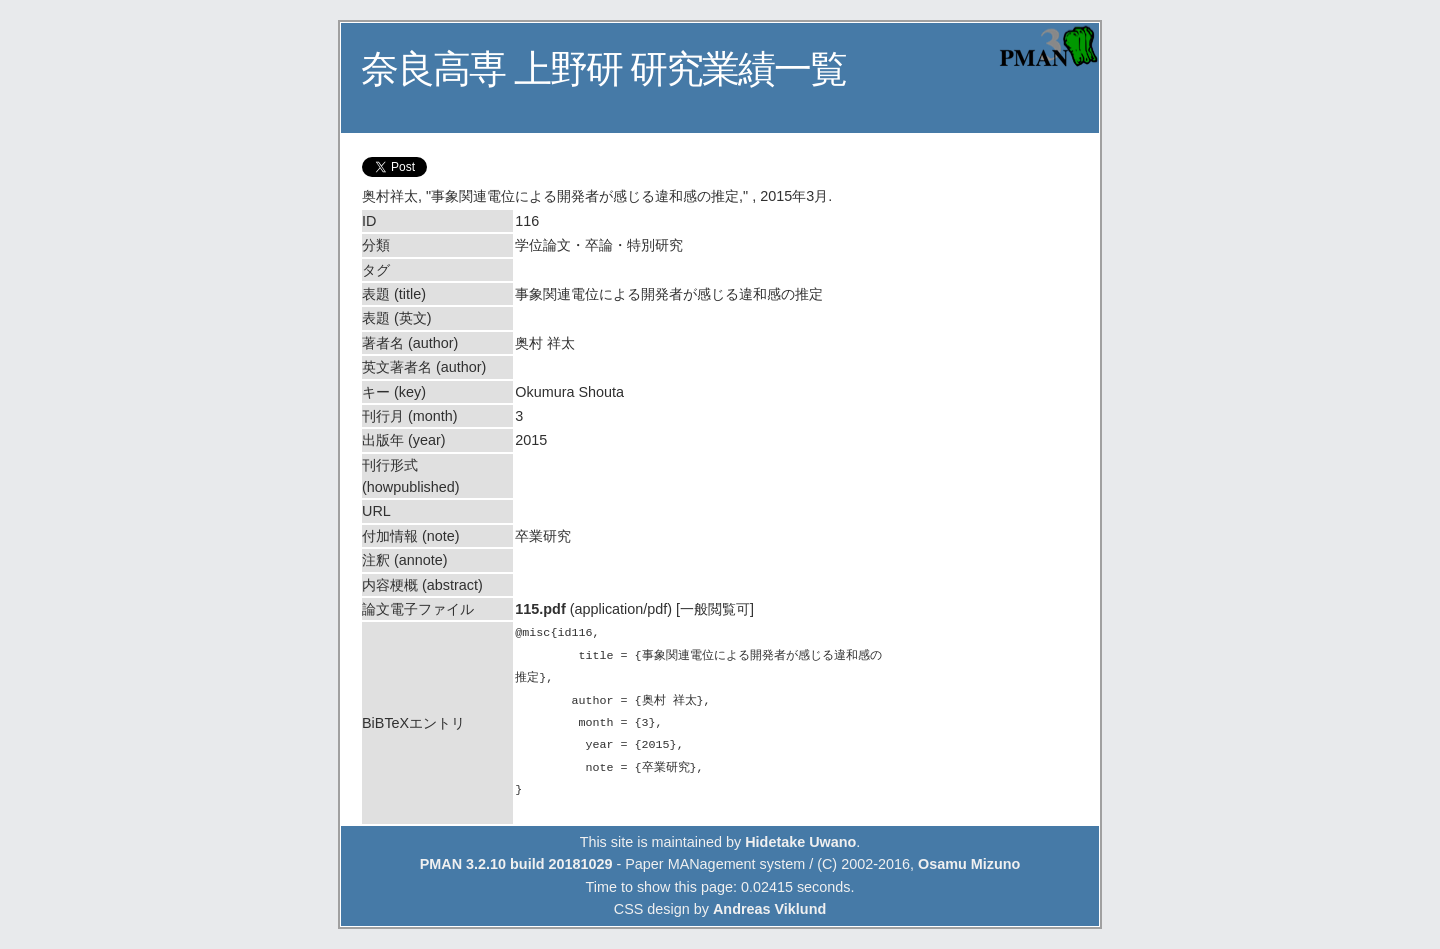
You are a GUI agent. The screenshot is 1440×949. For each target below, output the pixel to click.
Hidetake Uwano (800, 842)
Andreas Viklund (769, 909)
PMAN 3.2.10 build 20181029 (516, 864)
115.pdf (540, 609)
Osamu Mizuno (969, 864)
